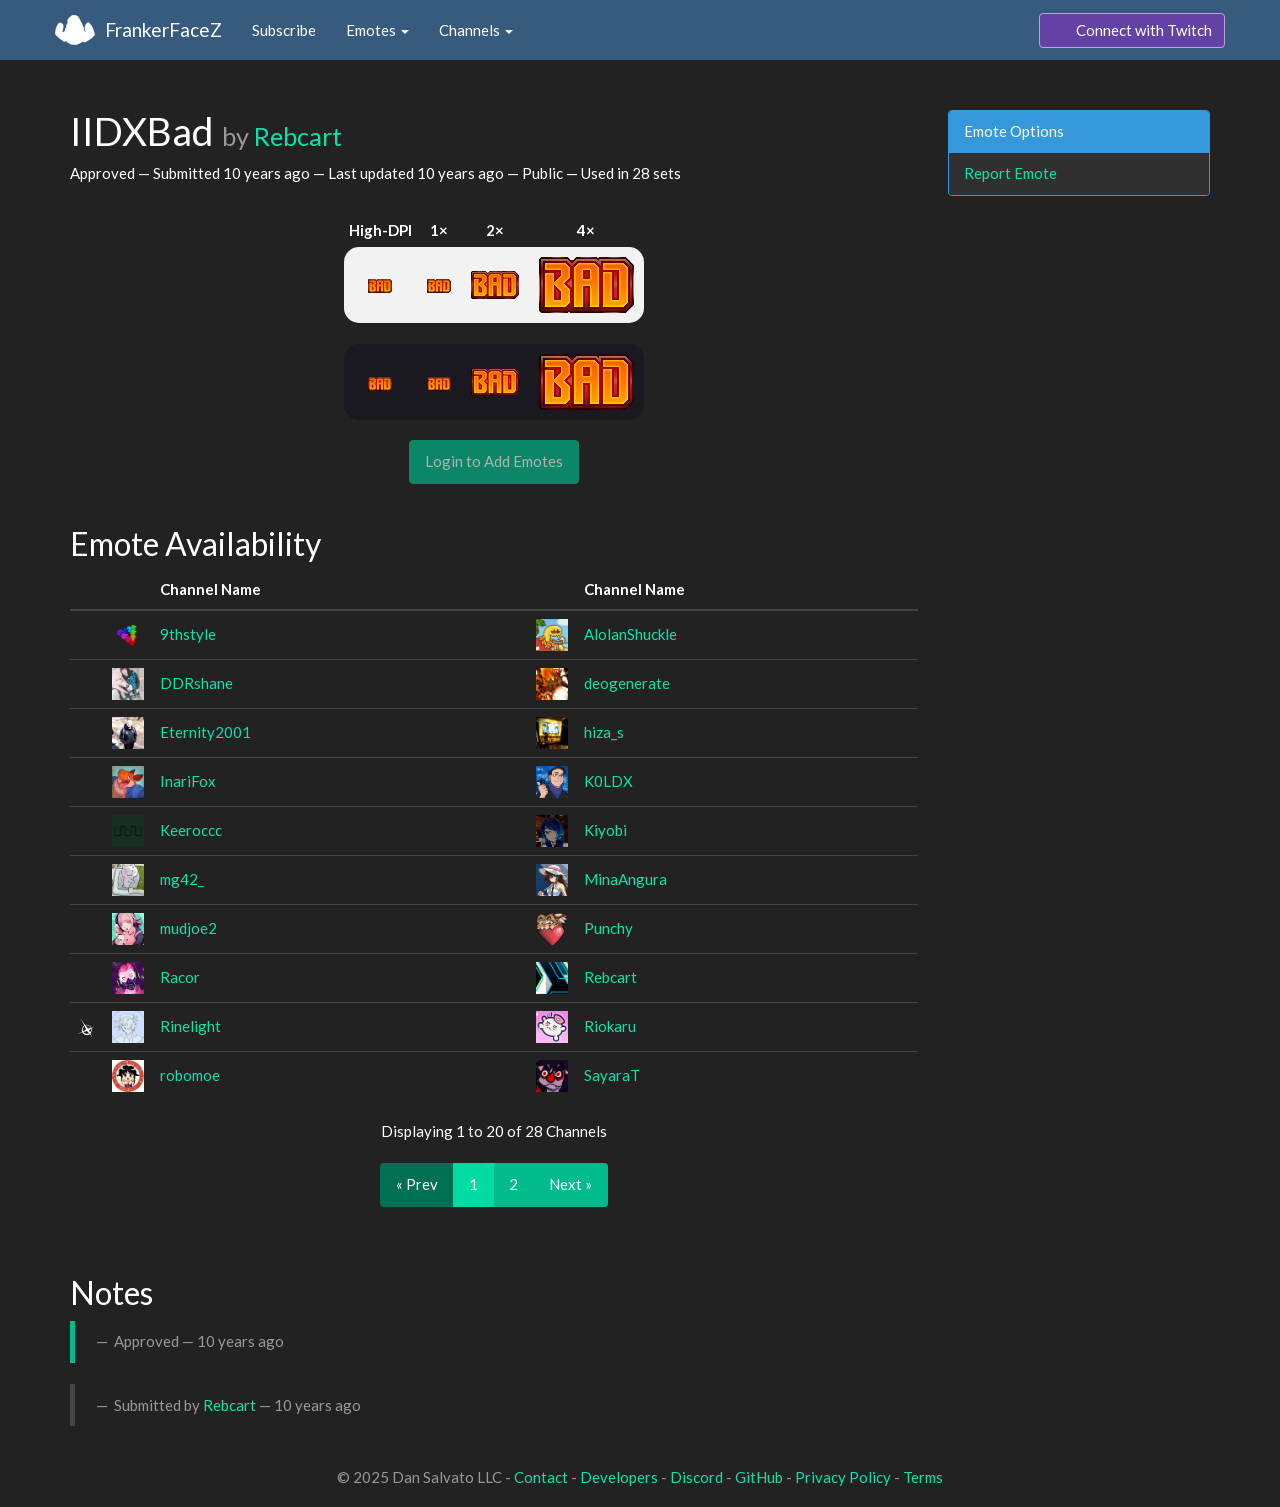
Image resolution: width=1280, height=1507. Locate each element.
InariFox (188, 781)
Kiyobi (605, 830)
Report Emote (1010, 173)
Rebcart (298, 136)
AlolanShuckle (630, 634)
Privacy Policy (843, 1477)
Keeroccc (191, 830)
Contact (541, 1477)
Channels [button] (476, 30)
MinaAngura (625, 879)
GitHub (759, 1477)
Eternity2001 (205, 732)
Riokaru (610, 1026)
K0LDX (608, 781)
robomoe (190, 1075)
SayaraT (612, 1075)
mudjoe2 (188, 928)
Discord (696, 1477)
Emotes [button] (377, 30)
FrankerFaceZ (163, 29)
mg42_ (182, 879)
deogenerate (627, 683)
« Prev (417, 1184)
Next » (570, 1184)
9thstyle (188, 634)
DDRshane (196, 683)
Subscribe (284, 30)
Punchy (608, 928)
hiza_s (604, 732)
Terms (923, 1477)
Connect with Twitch (1132, 31)
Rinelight (190, 1026)
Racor (180, 977)
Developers (619, 1477)
